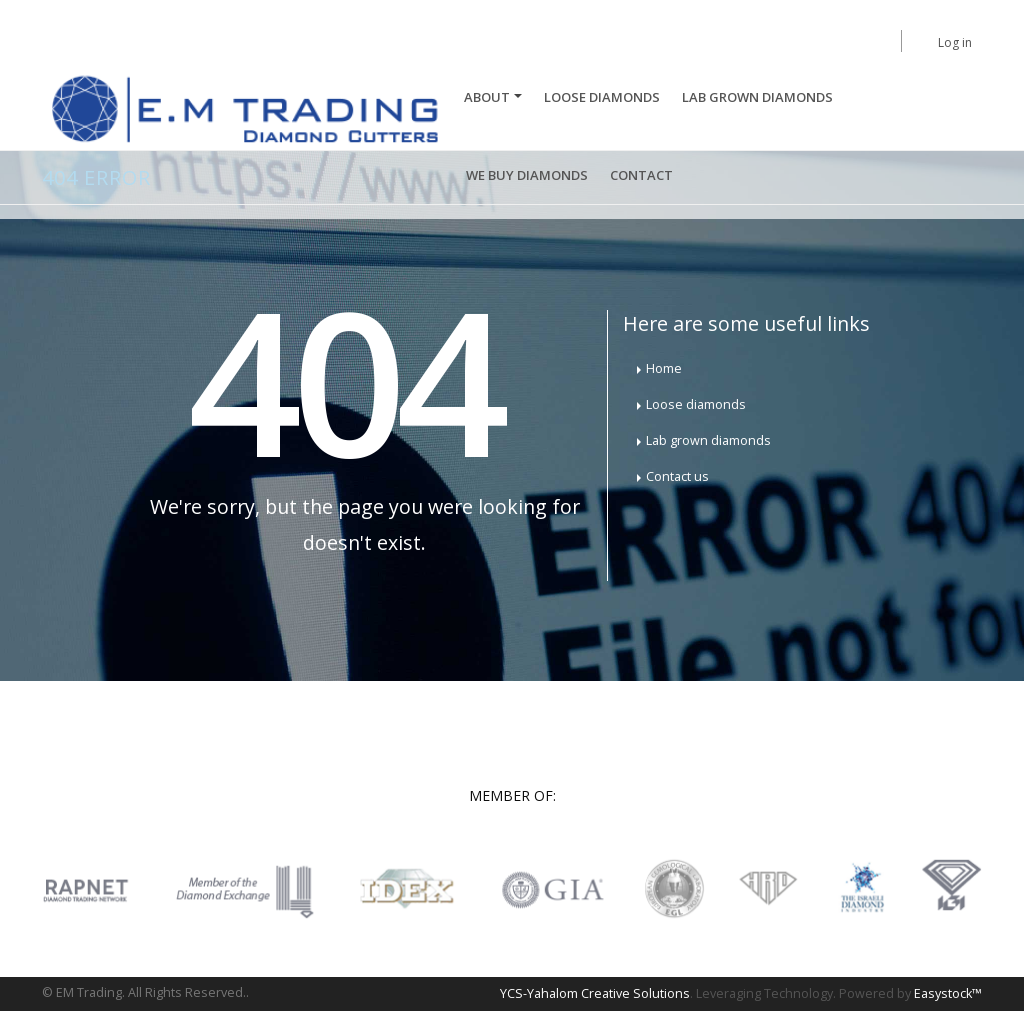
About (487, 97)
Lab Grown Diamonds (757, 97)
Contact (641, 175)
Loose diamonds (696, 404)
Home (664, 368)
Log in (955, 42)
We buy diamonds (527, 175)
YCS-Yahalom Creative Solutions (595, 993)
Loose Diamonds (602, 97)
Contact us (677, 476)
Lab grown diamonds (708, 440)
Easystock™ (948, 993)
